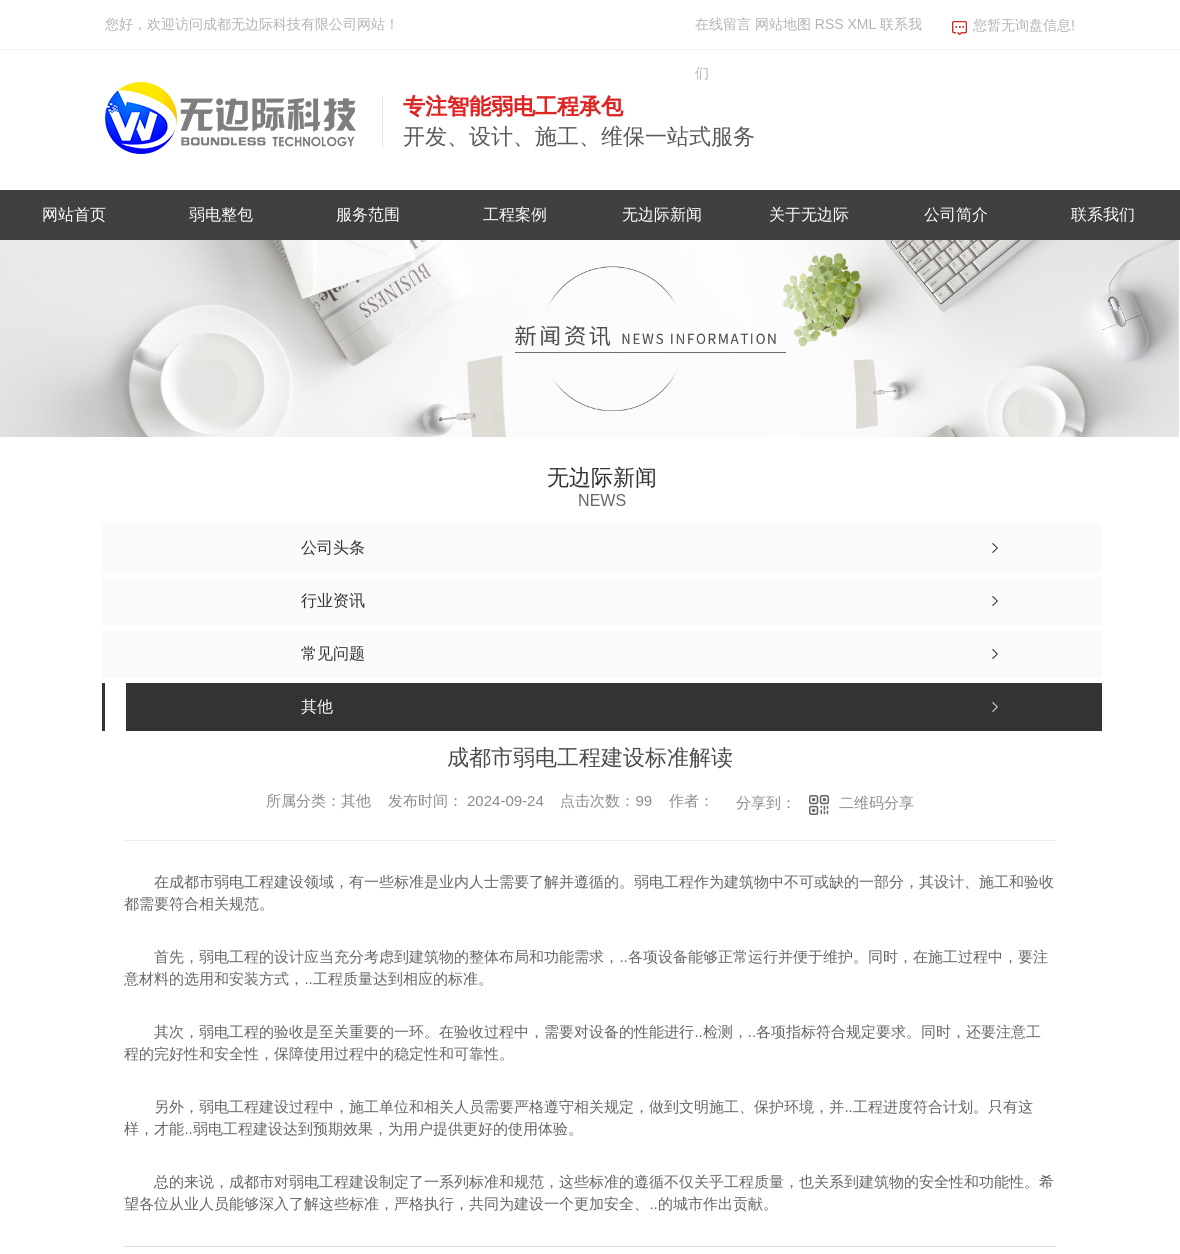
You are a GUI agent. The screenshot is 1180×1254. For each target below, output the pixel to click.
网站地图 (783, 24)
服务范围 (368, 214)
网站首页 (74, 214)
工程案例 (515, 214)
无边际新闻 (662, 214)
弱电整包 (221, 214)
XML (863, 24)
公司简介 (956, 214)
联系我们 (1103, 214)
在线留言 (723, 24)
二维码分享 (876, 802)
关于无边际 (809, 214)
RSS (831, 24)
